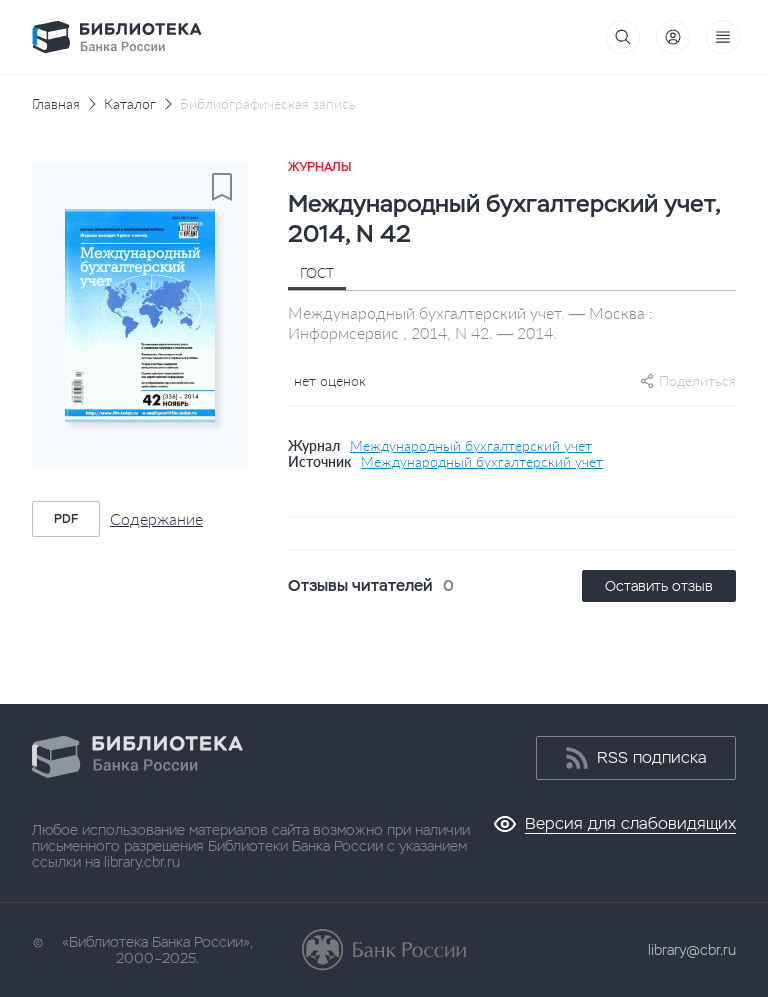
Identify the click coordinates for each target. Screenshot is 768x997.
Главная (56, 104)
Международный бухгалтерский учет (471, 446)
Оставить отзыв (659, 586)
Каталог (130, 104)
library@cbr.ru (692, 950)
